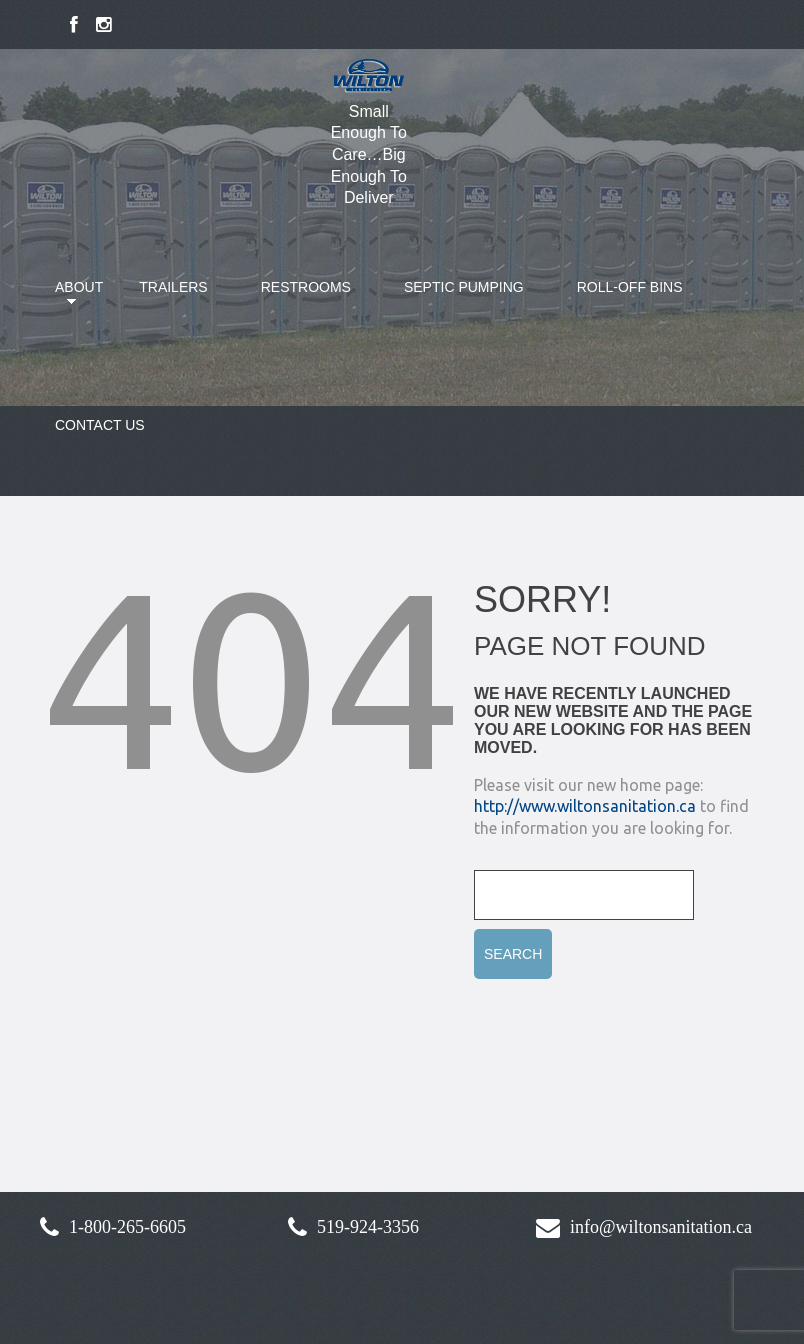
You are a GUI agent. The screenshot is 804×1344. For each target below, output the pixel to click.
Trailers (173, 287)
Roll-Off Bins (630, 287)
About (66, 299)
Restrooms (306, 287)
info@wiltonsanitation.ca (661, 1227)
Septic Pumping (464, 287)
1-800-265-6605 (127, 1227)
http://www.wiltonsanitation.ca (585, 806)
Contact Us (100, 425)
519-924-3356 (368, 1227)
